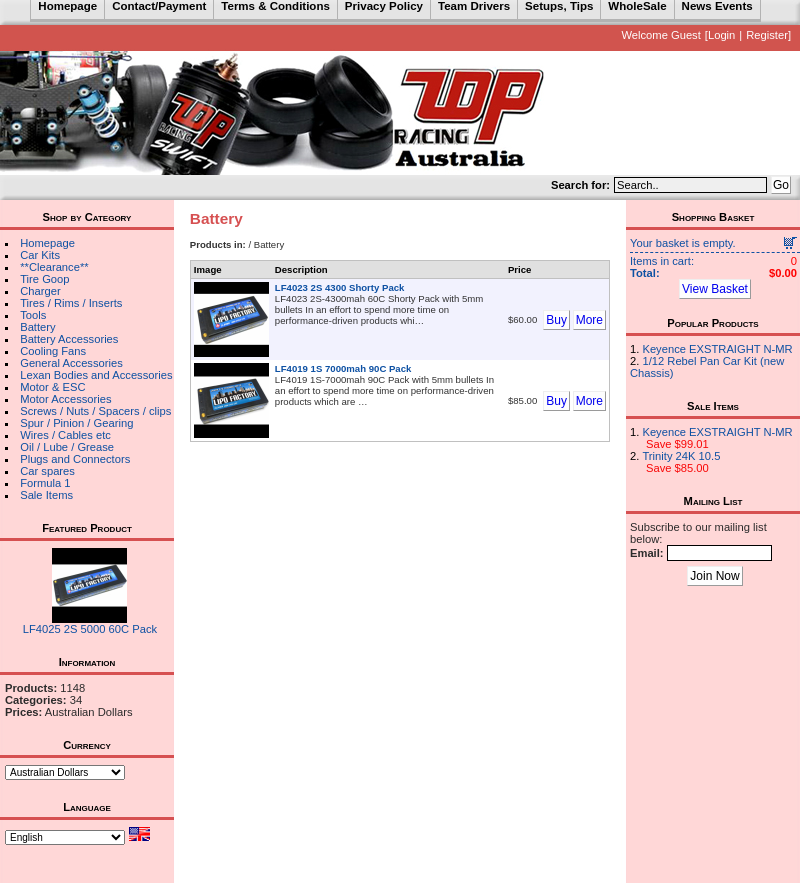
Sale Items (46, 495)
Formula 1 (45, 483)
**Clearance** (54, 267)
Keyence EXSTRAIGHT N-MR (717, 349)
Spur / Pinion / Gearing (76, 423)
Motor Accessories (65, 399)
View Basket (715, 289)
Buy (556, 320)
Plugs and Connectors (75, 459)
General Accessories (71, 363)
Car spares (47, 471)
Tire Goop (44, 279)
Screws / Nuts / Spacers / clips (95, 411)
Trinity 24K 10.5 (681, 456)
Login (721, 35)
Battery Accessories (69, 339)
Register (767, 35)
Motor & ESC (52, 387)
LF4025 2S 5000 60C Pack (90, 629)
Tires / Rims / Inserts (71, 303)
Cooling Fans (53, 351)
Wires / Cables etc (65, 435)
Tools (33, 315)
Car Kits (40, 255)
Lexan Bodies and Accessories (96, 375)
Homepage (47, 243)
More (589, 320)
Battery (37, 327)
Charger (40, 291)
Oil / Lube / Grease (67, 447)
